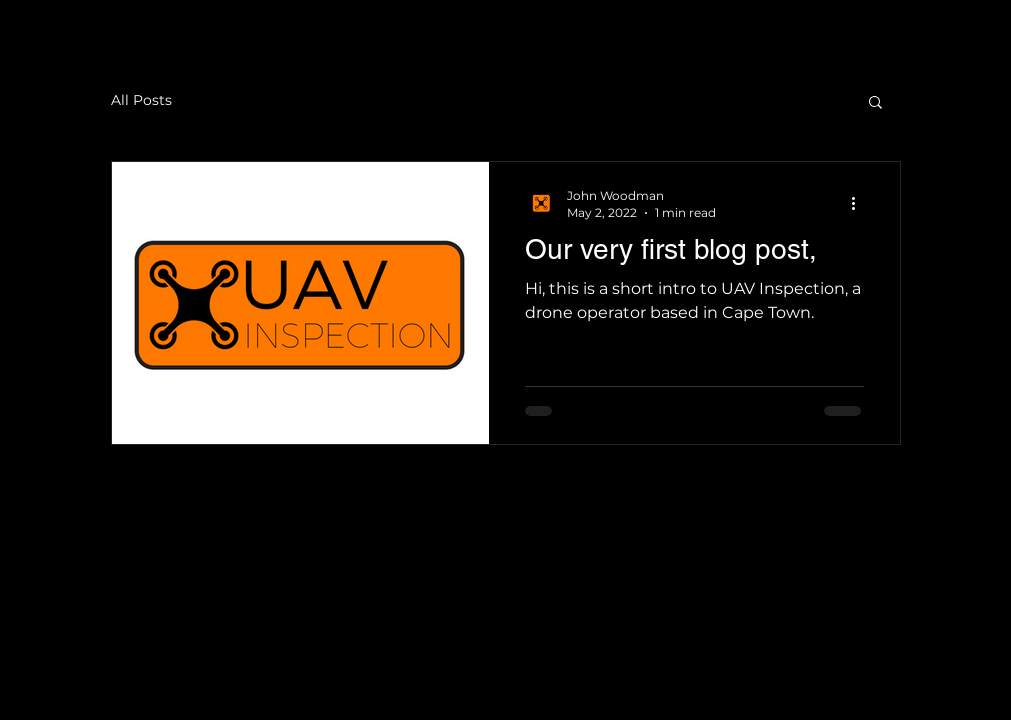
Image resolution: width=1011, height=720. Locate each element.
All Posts (141, 100)
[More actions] (861, 203)
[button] (875, 103)
